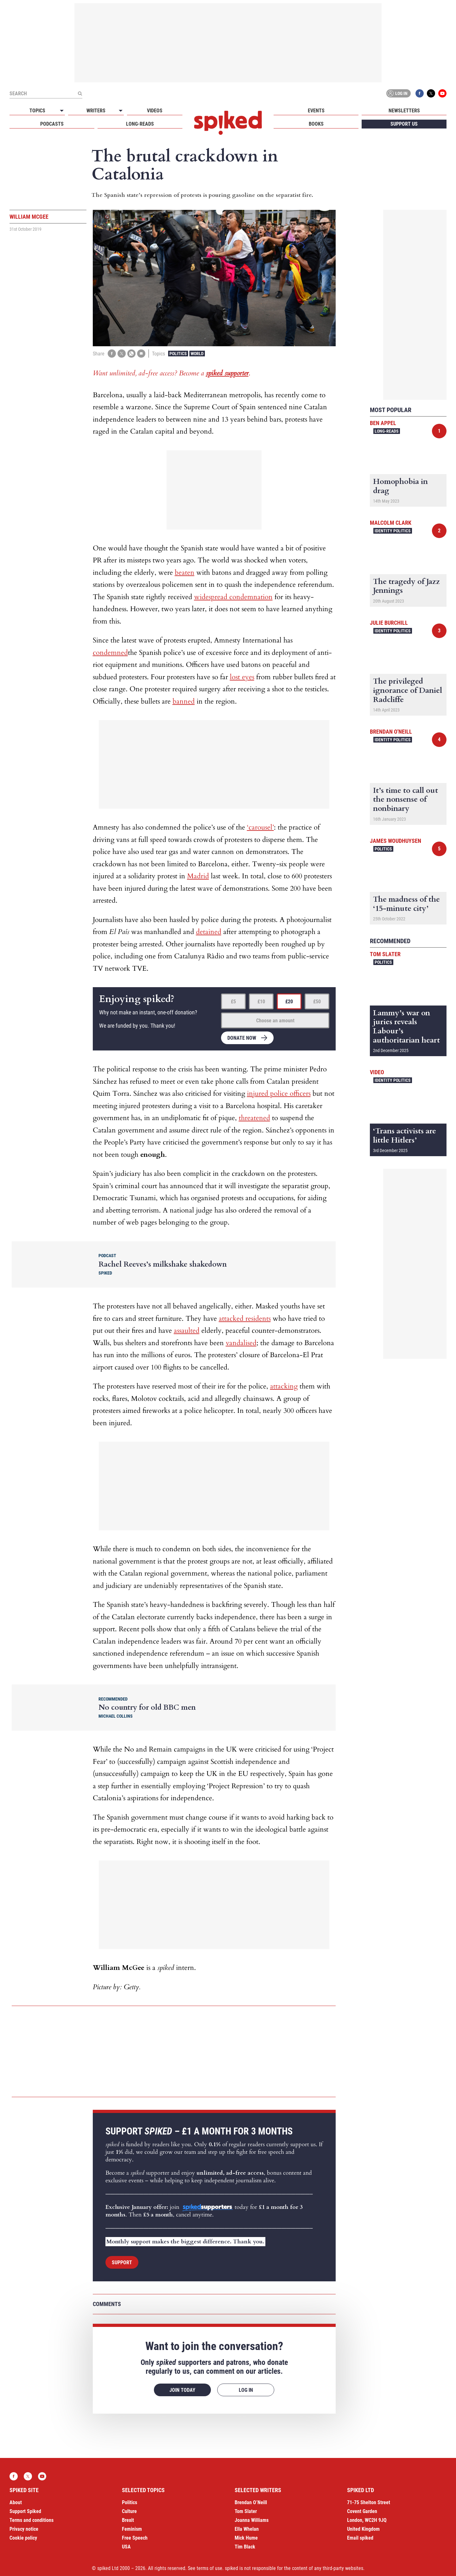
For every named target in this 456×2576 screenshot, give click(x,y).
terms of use (209, 2568)
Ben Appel (383, 423)
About (16, 2502)
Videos (154, 111)
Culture (129, 2511)
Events (316, 111)
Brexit (128, 2520)
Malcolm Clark (390, 522)
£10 (261, 1002)
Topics (37, 111)
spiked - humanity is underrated (228, 123)
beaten (184, 572)
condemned (110, 652)
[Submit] (80, 93)
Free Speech (135, 2538)
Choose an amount (275, 1021)
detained (208, 932)
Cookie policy (23, 2538)
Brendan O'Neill (391, 731)
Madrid (198, 876)
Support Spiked (25, 2511)
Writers (95, 111)
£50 (317, 1002)
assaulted (187, 1330)
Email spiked (360, 2538)
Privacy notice (24, 2529)
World (197, 353)
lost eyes (242, 677)
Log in (397, 93)
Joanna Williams (252, 2520)
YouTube (442, 93)
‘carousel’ (260, 827)
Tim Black (245, 2547)
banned (184, 701)
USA (126, 2547)
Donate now (241, 1038)
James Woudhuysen (395, 840)
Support (122, 2262)
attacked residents (245, 1318)
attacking (284, 1386)
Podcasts (52, 124)
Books (316, 124)
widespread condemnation (233, 597)
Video (377, 1072)
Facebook (419, 93)
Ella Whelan (247, 2529)
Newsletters (404, 111)
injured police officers (279, 1093)
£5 (233, 1002)
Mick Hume (246, 2538)
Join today (182, 2390)
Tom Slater (385, 954)
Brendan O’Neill (251, 2502)
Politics (178, 353)
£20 (289, 1002)
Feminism (132, 2529)
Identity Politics (393, 530)
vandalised (241, 1343)
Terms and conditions (32, 2520)
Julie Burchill (389, 622)
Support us (404, 124)
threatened (254, 1118)
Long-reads (140, 124)
